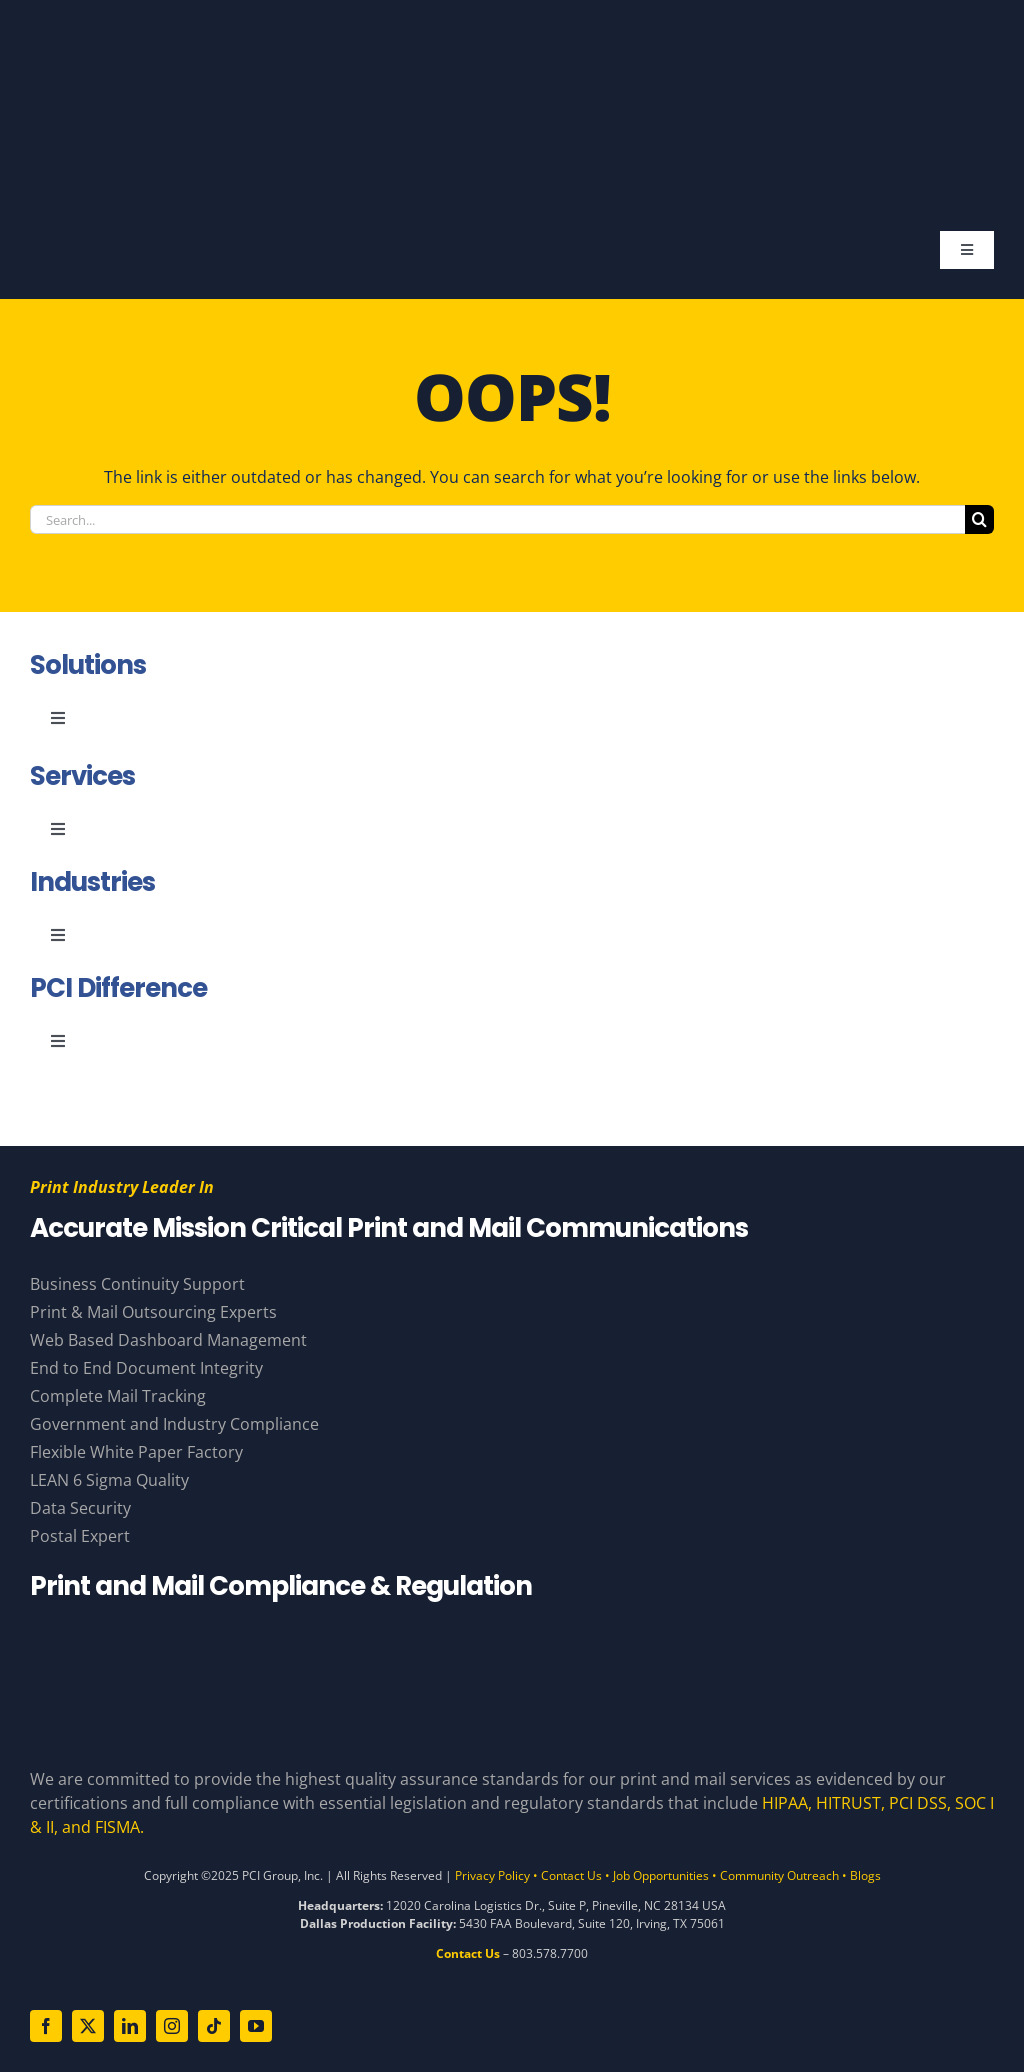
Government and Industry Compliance (174, 1424)
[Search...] (497, 519)
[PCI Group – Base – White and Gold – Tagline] (496, 38)
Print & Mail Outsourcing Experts (153, 1312)
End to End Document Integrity (146, 1368)
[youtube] (256, 2026)
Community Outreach (779, 1875)
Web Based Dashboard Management (168, 1340)
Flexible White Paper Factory (136, 1452)
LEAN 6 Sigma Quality (109, 1480)
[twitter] (88, 2026)
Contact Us (571, 1875)
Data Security (80, 1508)
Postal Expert (80, 1536)
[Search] (979, 519)
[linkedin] (130, 2026)
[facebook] (46, 2026)
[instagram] (172, 2026)
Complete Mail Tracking (118, 1396)
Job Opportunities (661, 1875)
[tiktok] (214, 2026)
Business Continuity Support (137, 1284)
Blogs (865, 1875)
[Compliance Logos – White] (512, 1636)
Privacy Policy (492, 1875)
